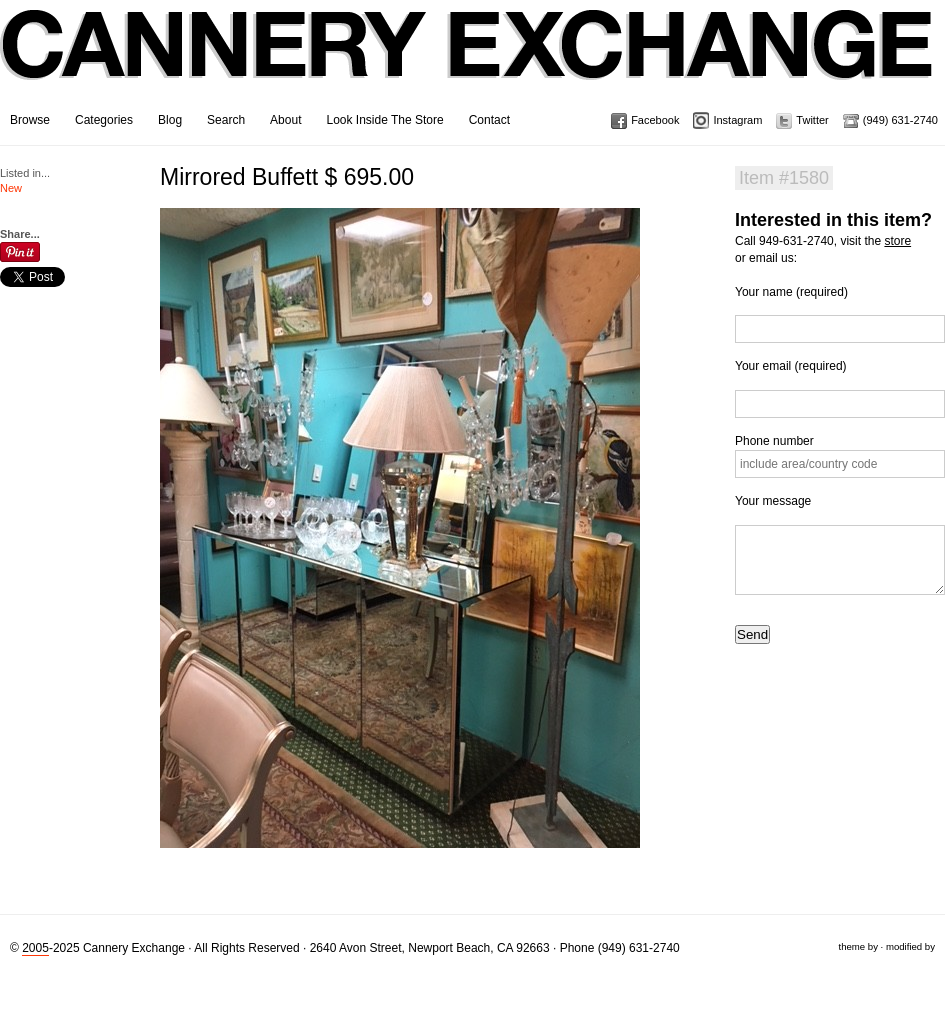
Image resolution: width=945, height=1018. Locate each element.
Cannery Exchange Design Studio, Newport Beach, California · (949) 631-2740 (467, 60)
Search (226, 120)
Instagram (737, 120)
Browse (30, 120)
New (11, 188)
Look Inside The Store (384, 120)
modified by (910, 946)
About (285, 120)
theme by (857, 946)
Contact (489, 120)
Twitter (812, 120)
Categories (104, 120)
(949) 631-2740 (900, 120)
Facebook (655, 120)
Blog (170, 120)
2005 (35, 948)
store (897, 241)
